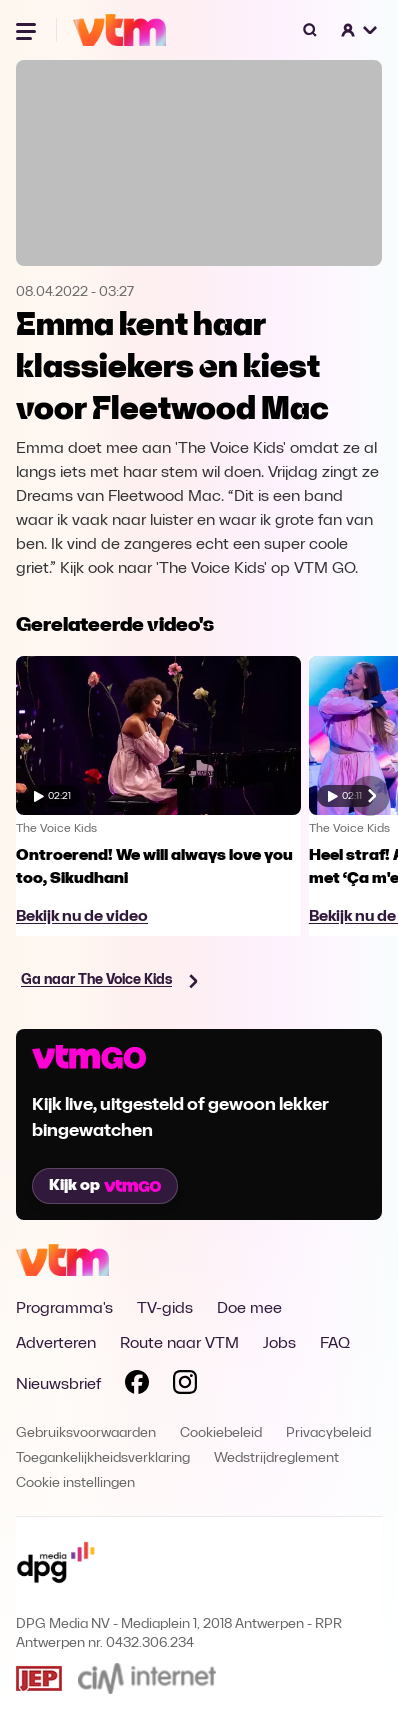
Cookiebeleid (221, 1433)
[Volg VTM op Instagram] (185, 1386)
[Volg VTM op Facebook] (137, 1386)
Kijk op (105, 1186)
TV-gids (165, 1309)
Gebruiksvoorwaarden (86, 1433)
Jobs (279, 1344)
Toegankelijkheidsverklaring (103, 1458)
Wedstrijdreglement (276, 1458)
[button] (360, 30)
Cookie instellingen (75, 1483)
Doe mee (249, 1309)
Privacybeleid (328, 1433)
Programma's (64, 1309)
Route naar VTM (179, 1344)
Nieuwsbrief (58, 1385)
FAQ (335, 1344)
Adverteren (56, 1344)
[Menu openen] (28, 30)
